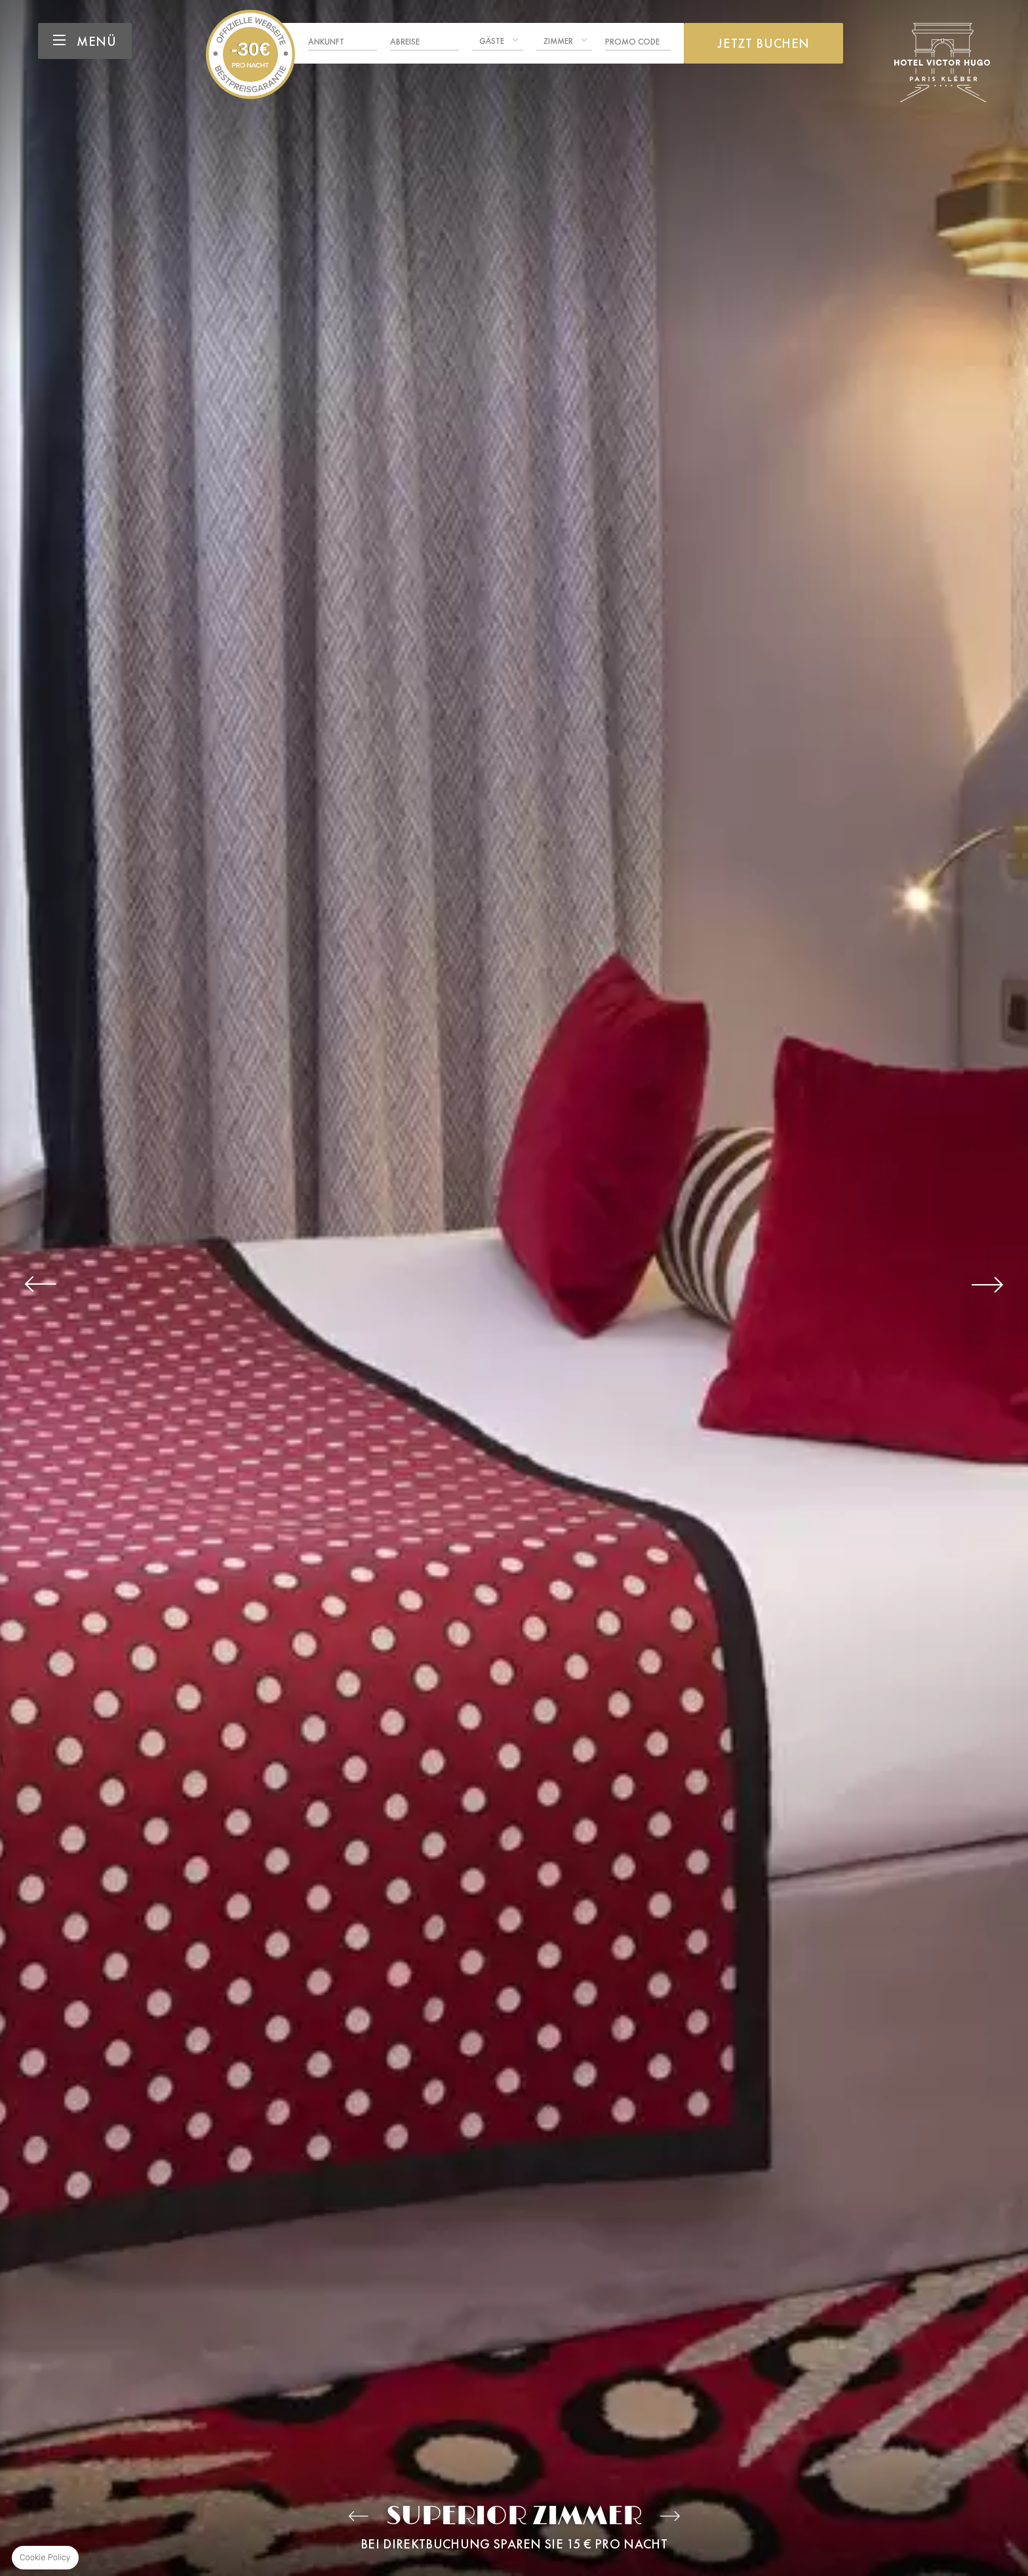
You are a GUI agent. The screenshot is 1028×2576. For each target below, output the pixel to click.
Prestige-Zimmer (669, 2516)
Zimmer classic (358, 2516)
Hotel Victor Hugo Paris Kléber (250, 54)
